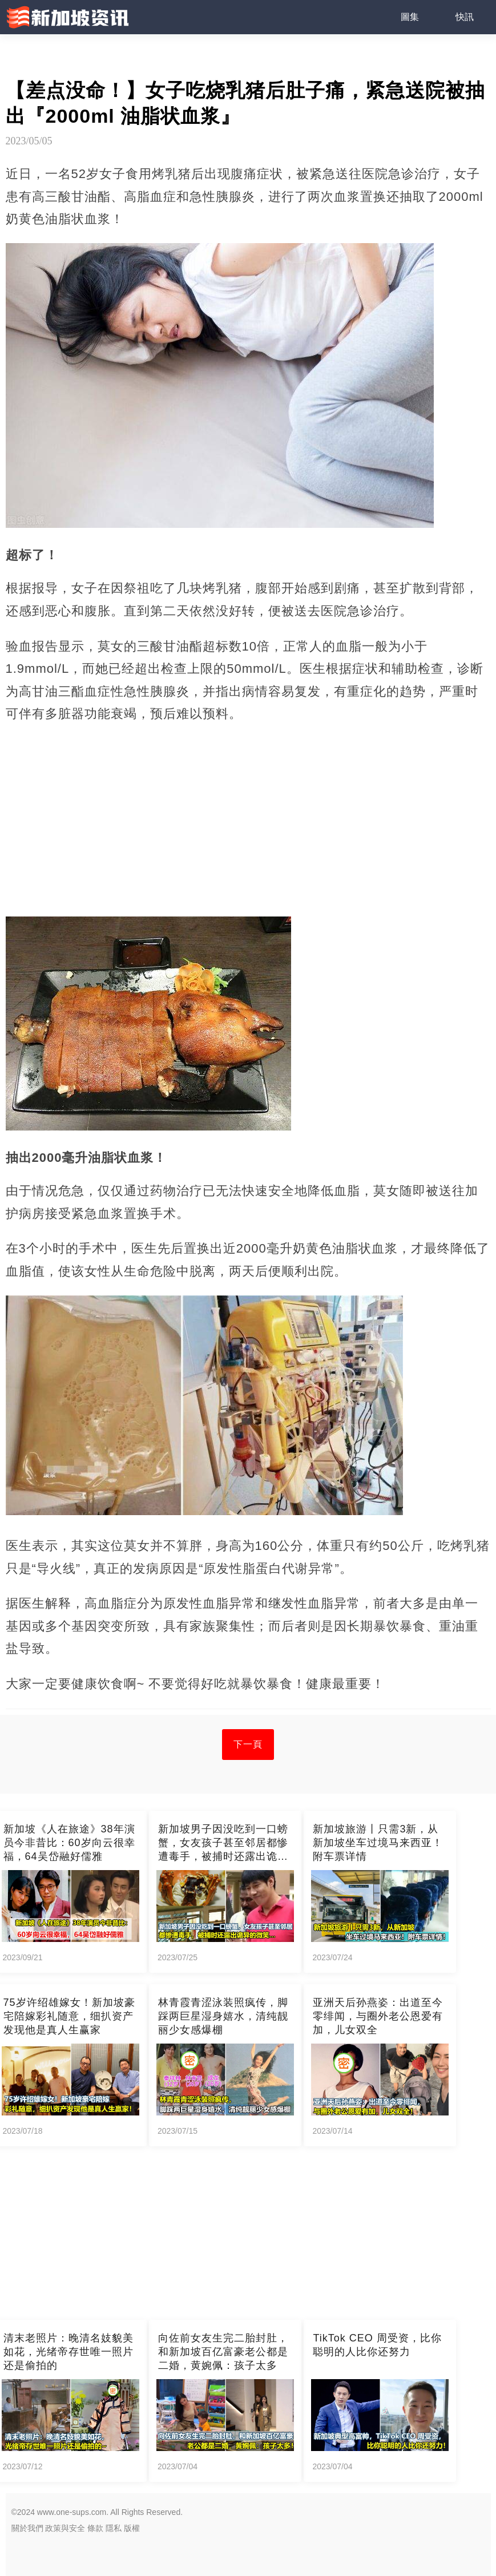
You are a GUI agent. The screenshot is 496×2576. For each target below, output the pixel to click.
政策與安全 (65, 2528)
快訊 (464, 17)
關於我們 (27, 2528)
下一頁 (248, 1744)
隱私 (114, 2528)
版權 (132, 2528)
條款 (95, 2528)
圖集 (410, 17)
